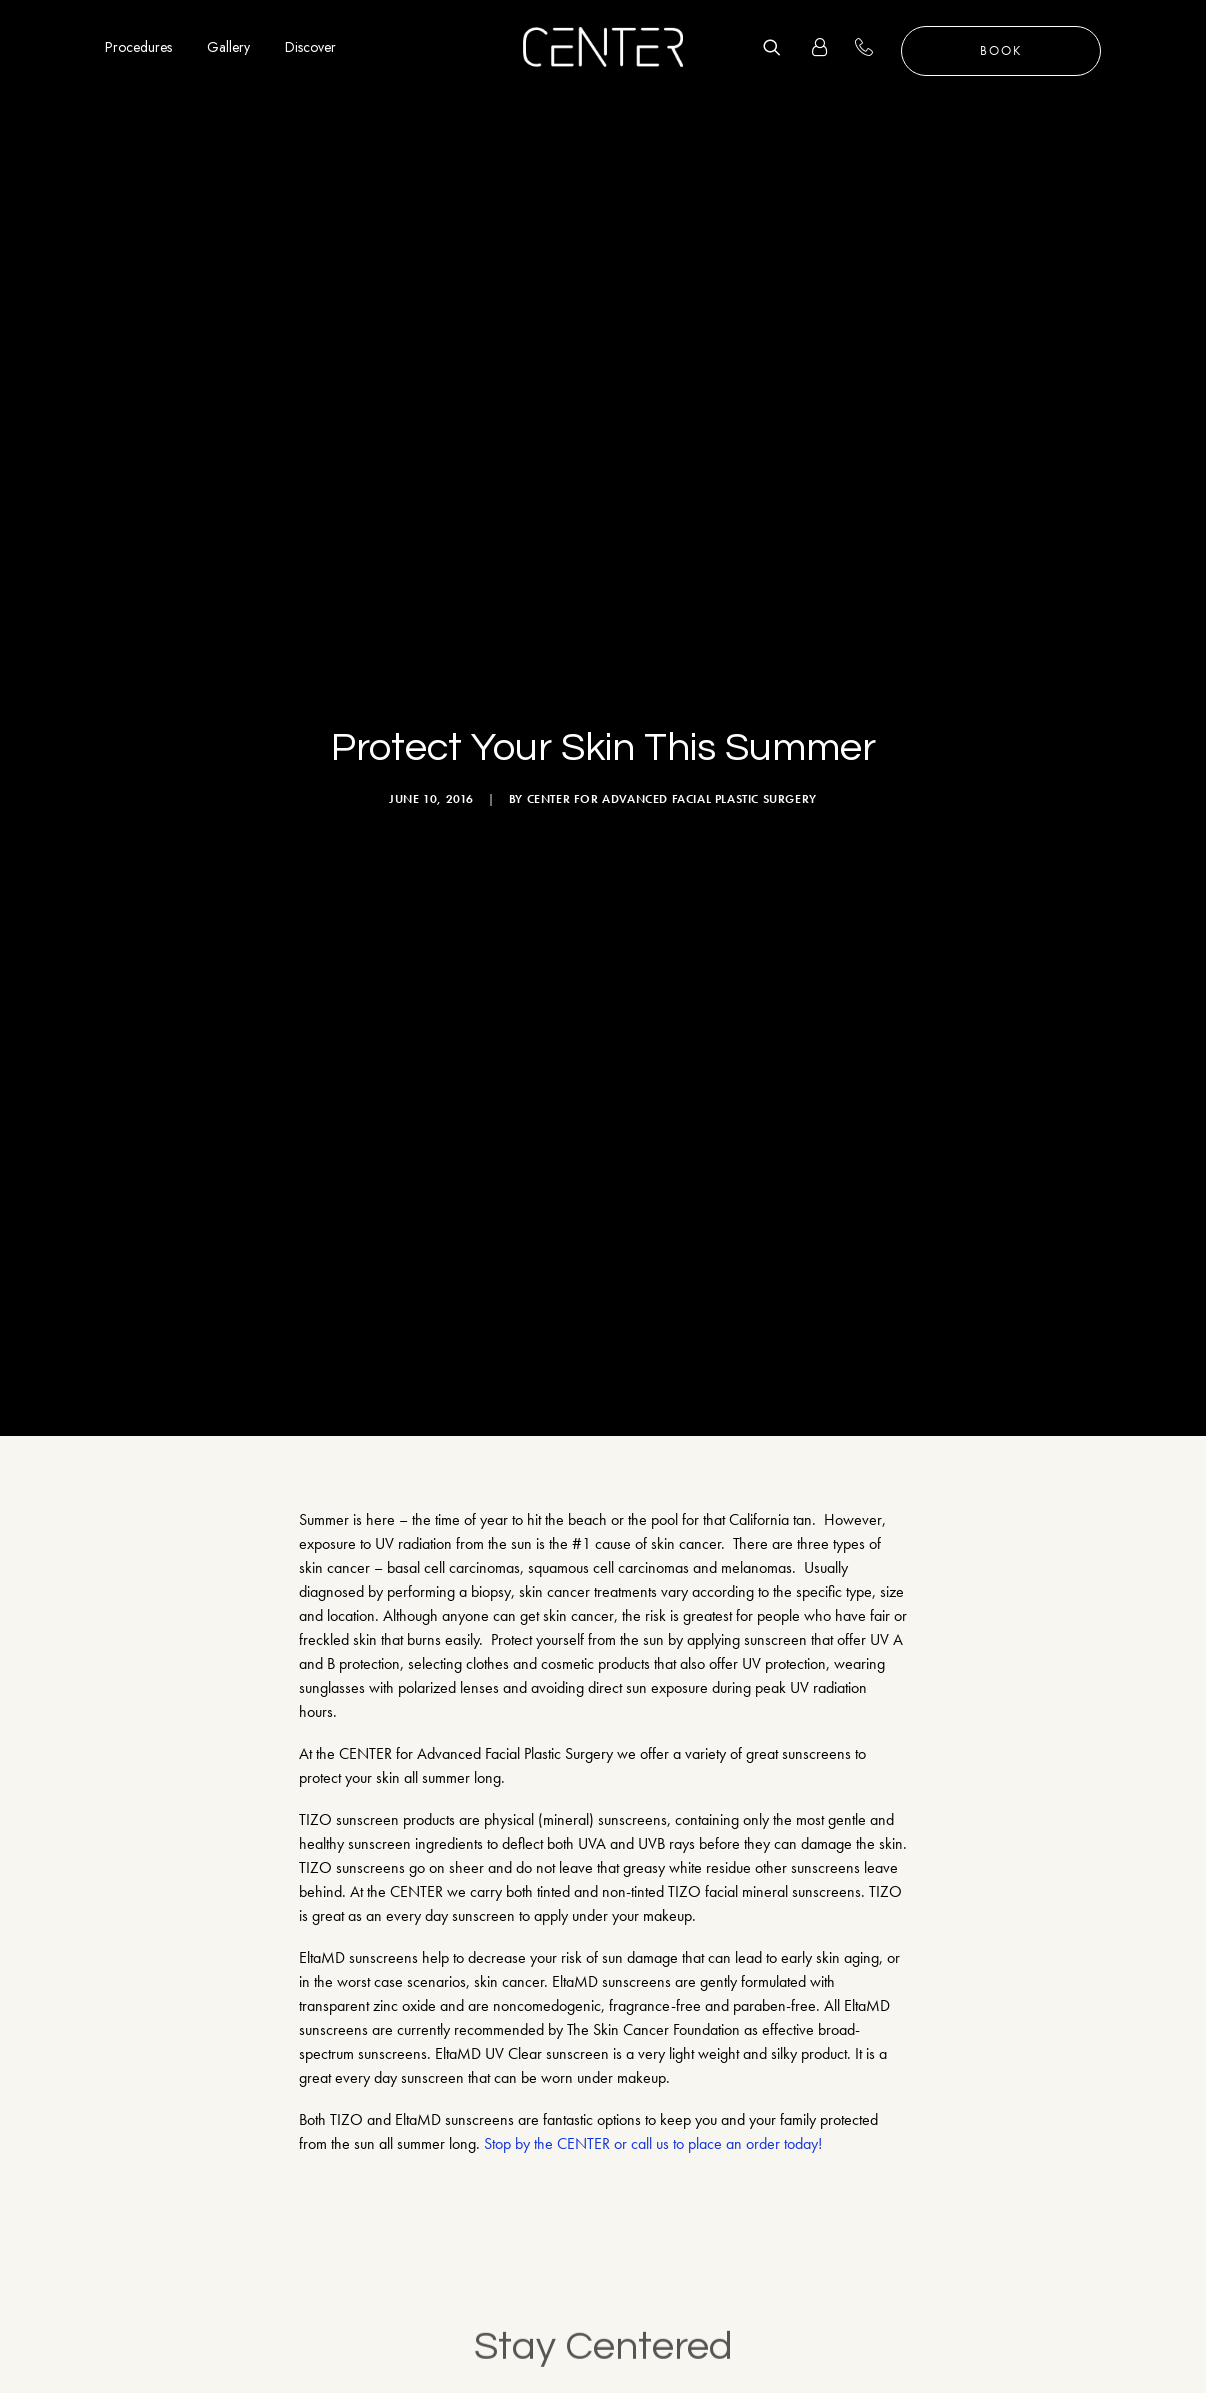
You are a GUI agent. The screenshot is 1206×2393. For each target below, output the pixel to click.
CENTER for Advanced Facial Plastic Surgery (672, 692)
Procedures (138, 47)
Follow (1140, 2282)
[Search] (779, 47)
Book (1001, 50)
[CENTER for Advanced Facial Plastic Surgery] (603, 47)
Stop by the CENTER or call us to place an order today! (653, 1930)
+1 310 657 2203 (875, 47)
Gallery (228, 47)
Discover (310, 47)
